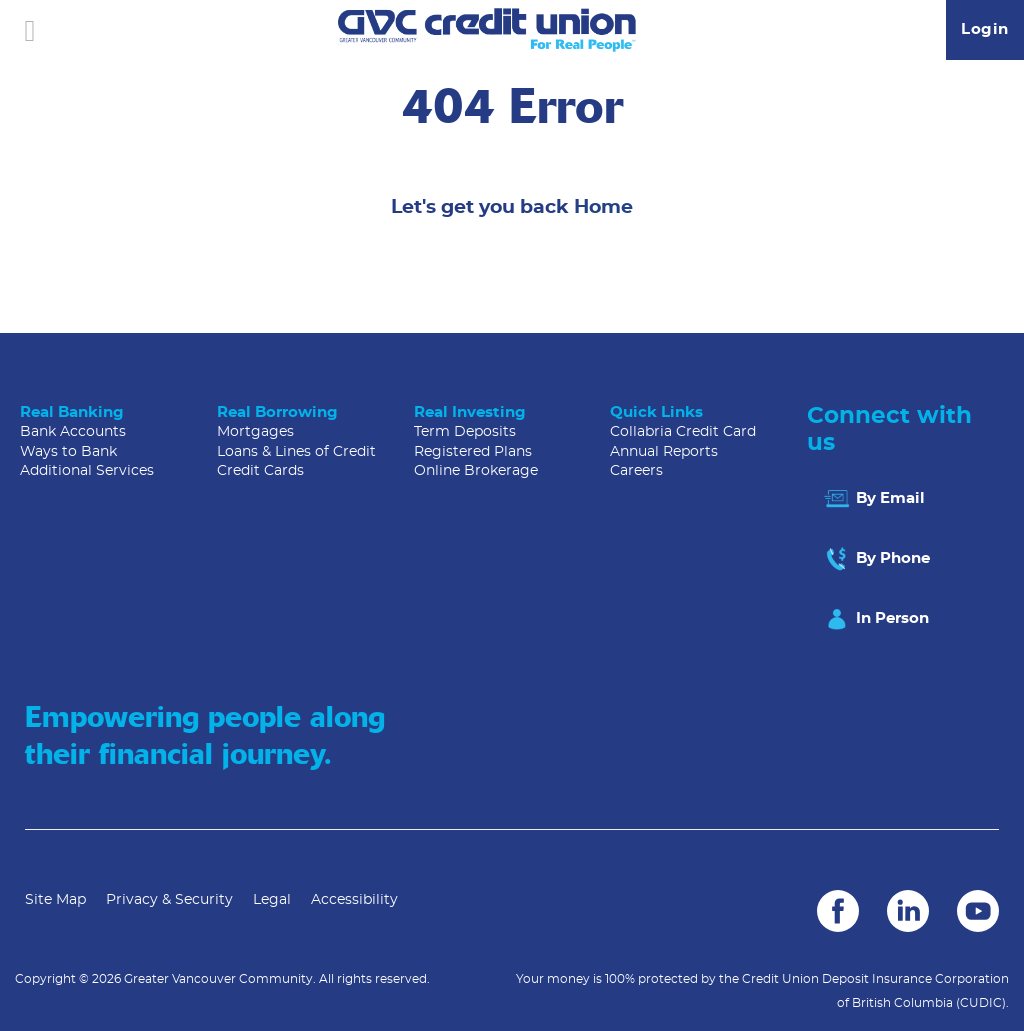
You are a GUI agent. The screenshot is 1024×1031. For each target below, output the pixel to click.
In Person (875, 619)
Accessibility (354, 900)
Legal (272, 900)
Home (603, 207)
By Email (873, 499)
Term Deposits (465, 432)
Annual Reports (664, 452)
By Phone (876, 559)
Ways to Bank (68, 452)
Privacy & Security (169, 900)
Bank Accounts (73, 432)
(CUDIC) (981, 1003)
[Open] (30, 30)
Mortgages (255, 432)
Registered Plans (473, 452)
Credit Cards (260, 471)
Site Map (55, 900)
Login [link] (985, 29)
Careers (636, 471)
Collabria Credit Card (683, 432)
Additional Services (87, 471)
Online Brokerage (476, 471)
